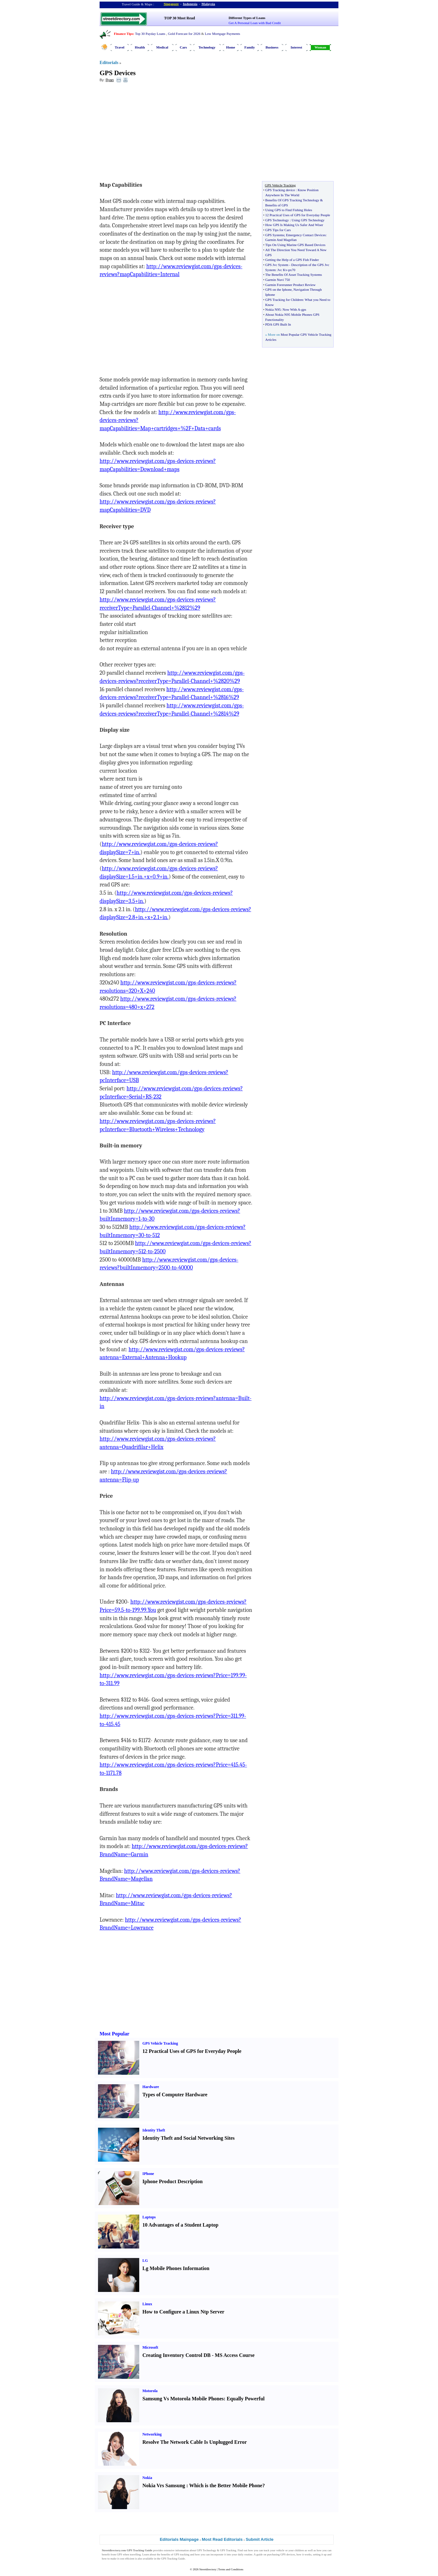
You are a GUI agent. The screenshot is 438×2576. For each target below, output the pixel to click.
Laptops (149, 2217)
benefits (165, 2554)
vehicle (280, 2550)
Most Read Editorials (222, 2539)
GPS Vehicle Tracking (160, 2043)
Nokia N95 (273, 309)
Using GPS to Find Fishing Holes (288, 210)
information (182, 2550)
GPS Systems (274, 235)
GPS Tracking (228, 2550)
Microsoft (150, 2347)
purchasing (273, 2554)
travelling (135, 2554)
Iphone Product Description (172, 2181)
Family (250, 47)
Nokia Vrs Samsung (163, 2485)
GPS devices (287, 2554)
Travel (119, 47)
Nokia (147, 2477)
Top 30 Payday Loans (150, 34)
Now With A (291, 309)
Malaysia (208, 4)
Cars (183, 47)
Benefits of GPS (276, 205)
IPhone (148, 2173)
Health (140, 47)
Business (271, 47)
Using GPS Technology (307, 220)
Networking (152, 2434)
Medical (162, 47)
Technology (207, 47)
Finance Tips (123, 34)
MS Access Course (234, 2355)
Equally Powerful (246, 2398)
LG (145, 2260)
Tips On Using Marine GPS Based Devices (295, 245)
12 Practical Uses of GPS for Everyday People (297, 215)
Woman (320, 47)
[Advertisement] (151, 133)
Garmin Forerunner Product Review (290, 285)
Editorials (109, 62)
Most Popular (114, 2033)
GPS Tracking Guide (139, 2550)
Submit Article (260, 2539)
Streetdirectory (207, 2569)
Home (230, 47)
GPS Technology (277, 220)
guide (259, 2554)
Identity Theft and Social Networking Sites (188, 2138)
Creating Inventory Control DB (176, 2355)
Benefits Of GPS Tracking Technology (292, 200)
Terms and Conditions (230, 2569)
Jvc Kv (282, 270)
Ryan (110, 80)
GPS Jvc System (276, 265)
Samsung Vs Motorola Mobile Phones (183, 2398)
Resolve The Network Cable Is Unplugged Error (194, 2442)
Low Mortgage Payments (222, 34)
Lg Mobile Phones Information (175, 2268)
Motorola (150, 2391)
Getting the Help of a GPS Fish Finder (292, 260)
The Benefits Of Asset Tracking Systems (293, 274)
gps (303, 309)
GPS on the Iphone (278, 289)
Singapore (171, 4)
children (299, 2550)
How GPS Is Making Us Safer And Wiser (294, 225)
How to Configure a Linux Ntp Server (183, 2311)
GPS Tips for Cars (278, 230)
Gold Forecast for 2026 (184, 34)
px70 (291, 270)
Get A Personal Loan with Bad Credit (255, 23)
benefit (106, 2554)
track (266, 2550)
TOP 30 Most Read (179, 18)
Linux (147, 2304)
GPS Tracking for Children (284, 300)
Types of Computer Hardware (174, 2094)
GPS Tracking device (280, 190)
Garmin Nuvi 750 (277, 280)
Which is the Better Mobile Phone (225, 2485)
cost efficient (127, 2558)
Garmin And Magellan (281, 240)
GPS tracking (181, 2554)
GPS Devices (118, 73)
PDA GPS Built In (278, 324)
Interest (296, 47)
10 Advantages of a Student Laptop (180, 2225)
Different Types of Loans (247, 18)
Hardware (150, 2087)
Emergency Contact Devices (306, 235)
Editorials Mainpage (179, 2539)
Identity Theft (153, 2130)
